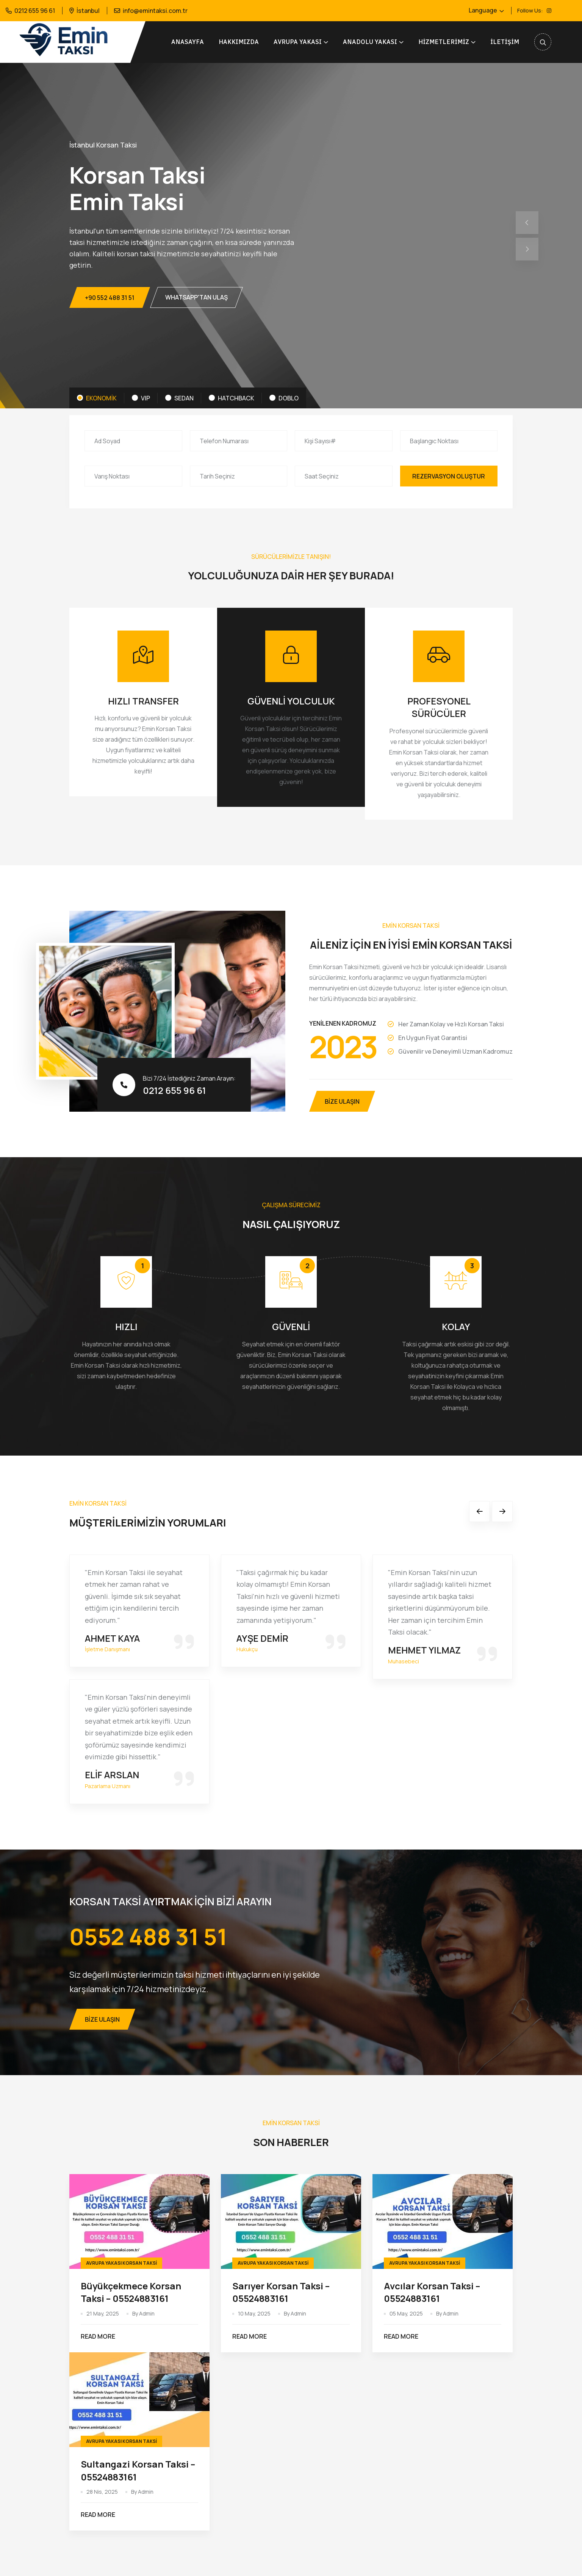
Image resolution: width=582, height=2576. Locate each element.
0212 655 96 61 (34, 10)
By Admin (143, 2313)
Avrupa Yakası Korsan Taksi (121, 2263)
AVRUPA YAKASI (298, 41)
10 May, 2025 (254, 2313)
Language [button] (483, 10)
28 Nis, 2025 (102, 2491)
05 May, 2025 (406, 2313)
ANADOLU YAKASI (370, 41)
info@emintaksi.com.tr (155, 10)
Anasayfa (187, 41)
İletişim (504, 41)
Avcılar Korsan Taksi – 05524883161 (432, 2292)
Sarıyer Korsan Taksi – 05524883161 (281, 2292)
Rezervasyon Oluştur (448, 476)
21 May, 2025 (102, 2313)
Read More (98, 2337)
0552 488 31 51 (148, 1936)
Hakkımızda (239, 41)
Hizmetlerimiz (443, 41)
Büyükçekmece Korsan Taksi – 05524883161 (131, 2292)
